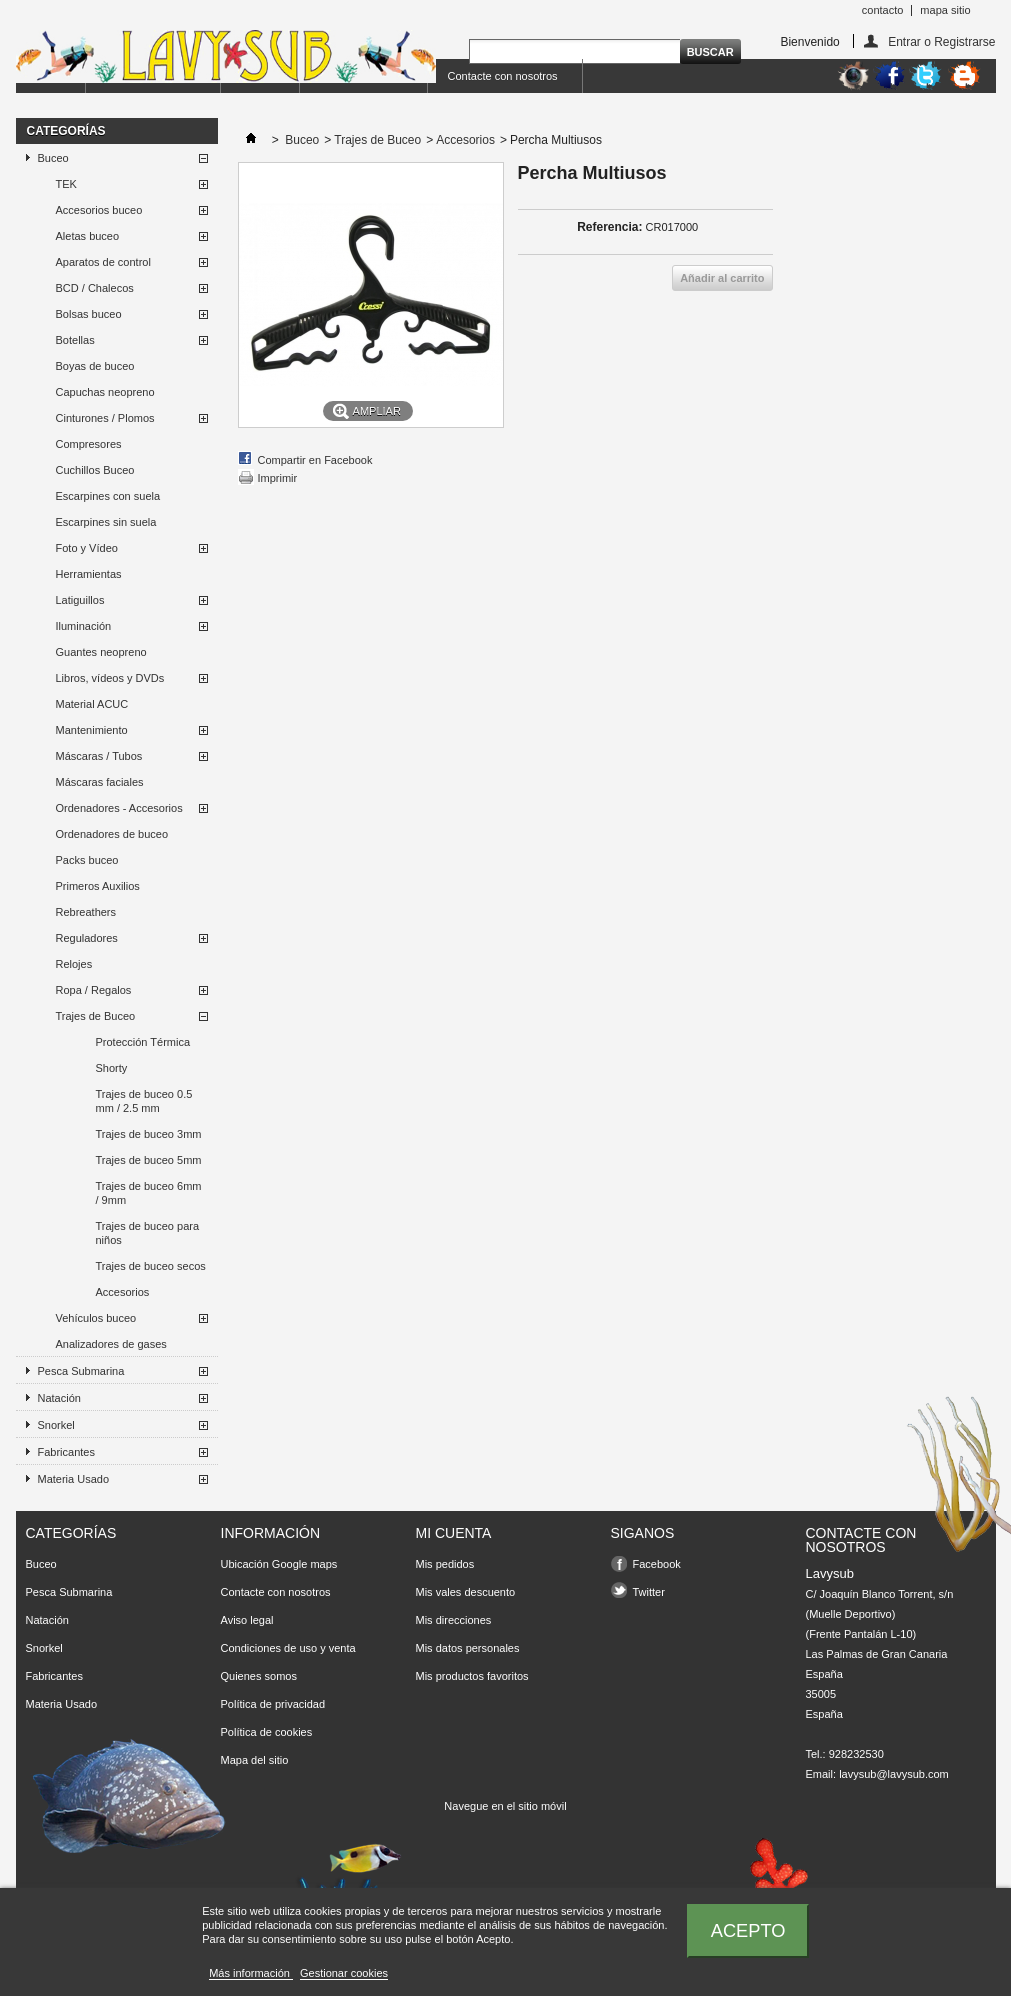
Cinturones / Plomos (105, 418)
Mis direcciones (454, 1620)
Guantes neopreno (101, 652)
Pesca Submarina (81, 1371)
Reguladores (87, 938)
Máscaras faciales (100, 782)
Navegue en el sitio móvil (505, 1806)
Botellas (75, 340)
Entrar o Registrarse (941, 41)
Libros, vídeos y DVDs (110, 678)
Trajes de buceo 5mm (149, 1160)
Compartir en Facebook (315, 460)
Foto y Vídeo (87, 548)
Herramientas (89, 574)
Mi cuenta (454, 1533)
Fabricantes (66, 1452)
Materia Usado (74, 1479)
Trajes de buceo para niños (148, 1233)
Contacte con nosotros (503, 76)
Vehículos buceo (96, 1318)
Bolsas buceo (89, 314)
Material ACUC (92, 704)
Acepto (748, 1930)
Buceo (53, 158)
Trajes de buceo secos (151, 1266)
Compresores (89, 444)
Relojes (74, 964)
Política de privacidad (273, 1704)
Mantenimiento (92, 730)
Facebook (657, 1564)
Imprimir (278, 478)
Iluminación (84, 626)
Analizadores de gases (111, 1344)
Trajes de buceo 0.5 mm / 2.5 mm (144, 1101)
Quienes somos (259, 1676)
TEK (66, 184)
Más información (251, 1973)
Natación (59, 1398)
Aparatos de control (103, 262)
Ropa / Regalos (94, 990)
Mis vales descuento (466, 1592)
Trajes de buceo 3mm (149, 1134)
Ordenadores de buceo (112, 834)
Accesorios (123, 1292)
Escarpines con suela (108, 496)
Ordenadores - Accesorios (119, 808)
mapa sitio (945, 10)
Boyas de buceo (95, 366)
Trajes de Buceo (96, 1016)
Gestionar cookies (344, 1973)
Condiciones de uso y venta (288, 1648)
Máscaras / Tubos (99, 756)
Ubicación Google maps (279, 1564)
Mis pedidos (445, 1564)
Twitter (649, 1592)
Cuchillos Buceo (95, 470)
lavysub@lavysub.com (894, 1774)
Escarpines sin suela (106, 522)
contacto (883, 10)
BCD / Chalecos (95, 288)
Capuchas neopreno (105, 392)
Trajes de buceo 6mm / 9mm (149, 1193)
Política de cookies (267, 1732)
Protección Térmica (143, 1042)
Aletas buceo (88, 236)
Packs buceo (87, 860)
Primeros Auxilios (98, 886)
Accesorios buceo (99, 210)
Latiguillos (80, 600)
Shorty (112, 1068)
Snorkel (56, 1425)
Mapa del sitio (255, 1760)
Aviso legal (247, 1620)
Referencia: (609, 227)
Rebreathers (86, 912)
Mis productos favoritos (472, 1676)
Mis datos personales (468, 1648)
